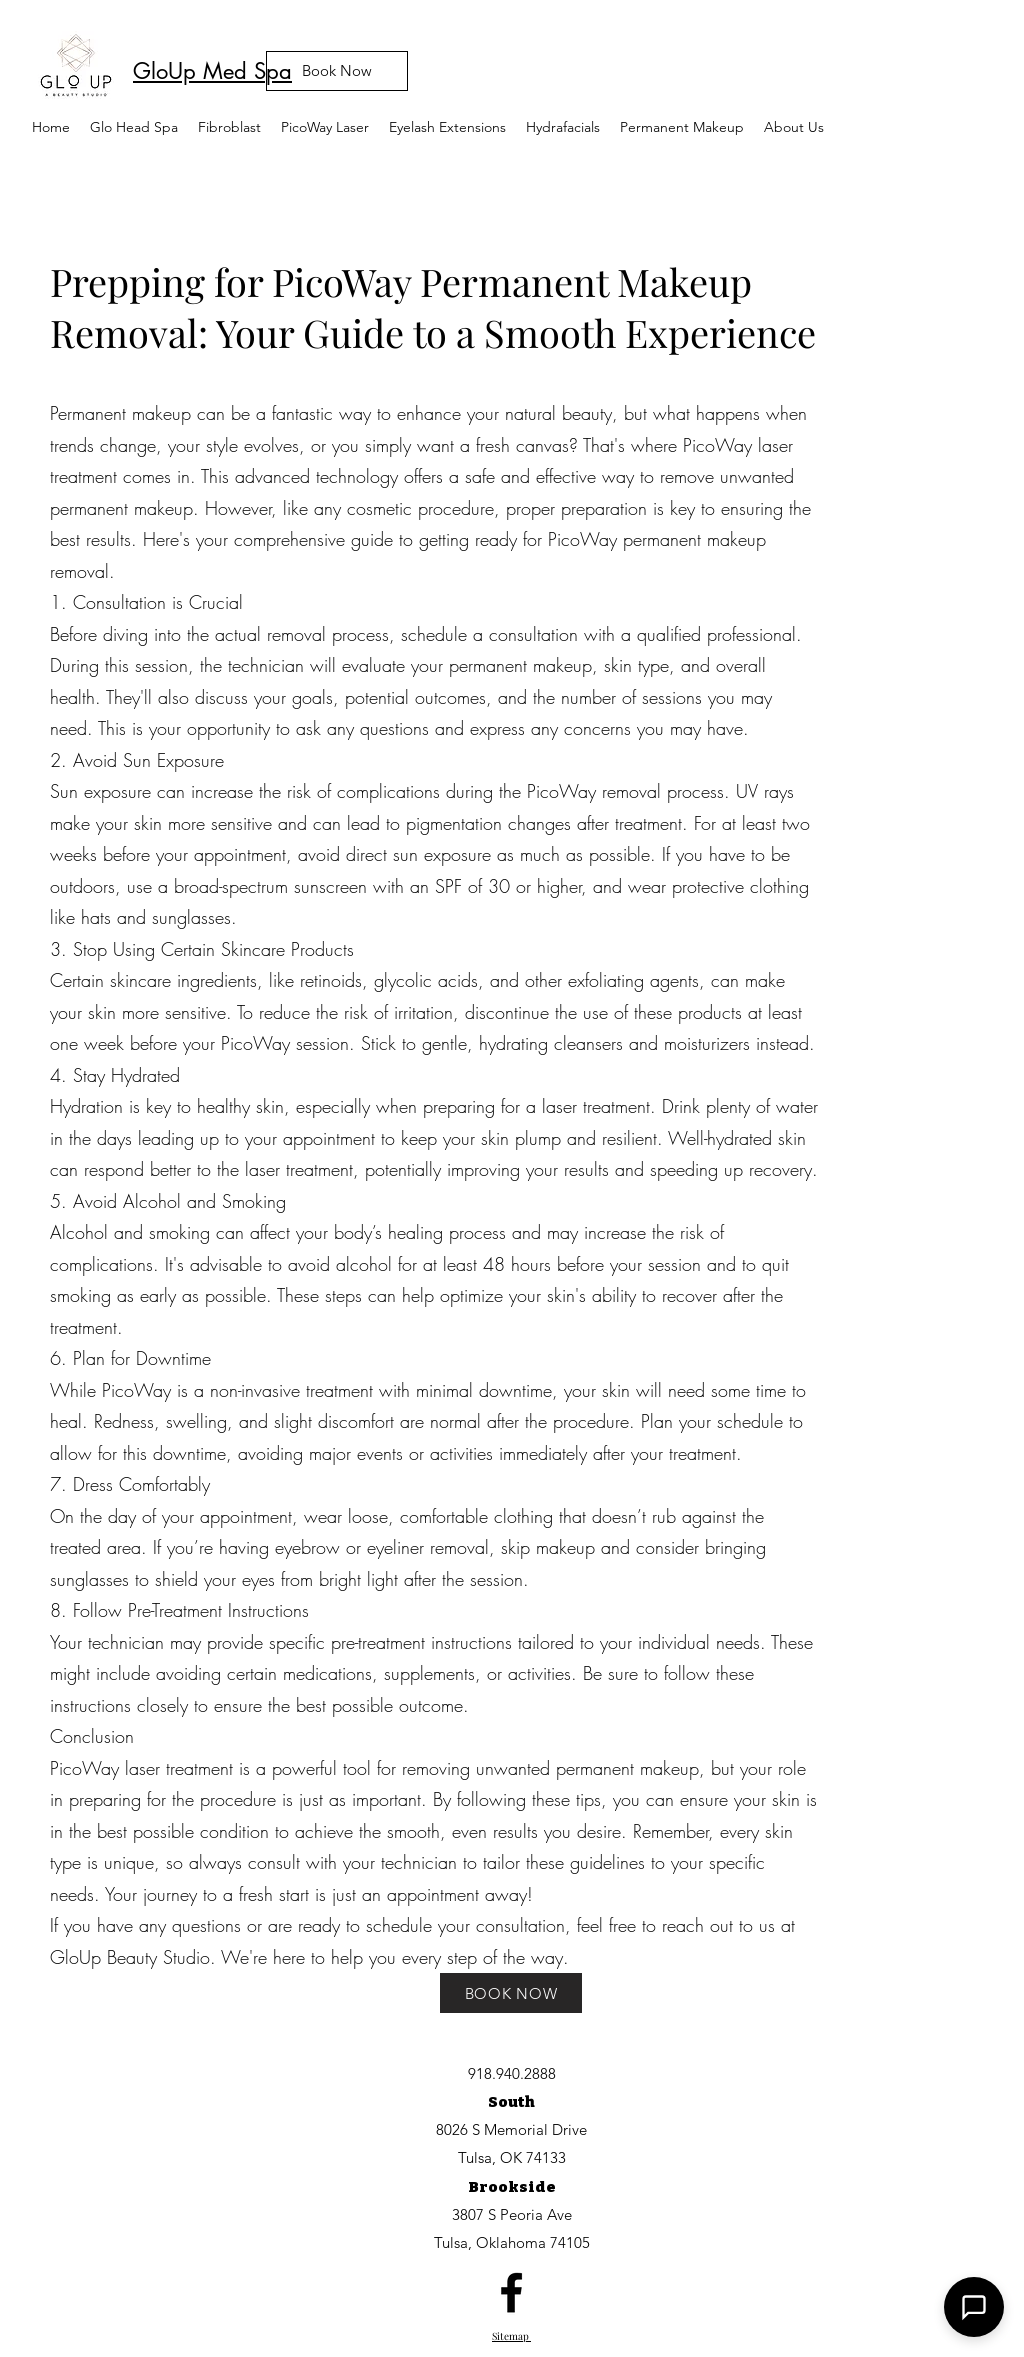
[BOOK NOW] (511, 1993)
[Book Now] (337, 71)
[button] (325, 127)
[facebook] (511, 2292)
